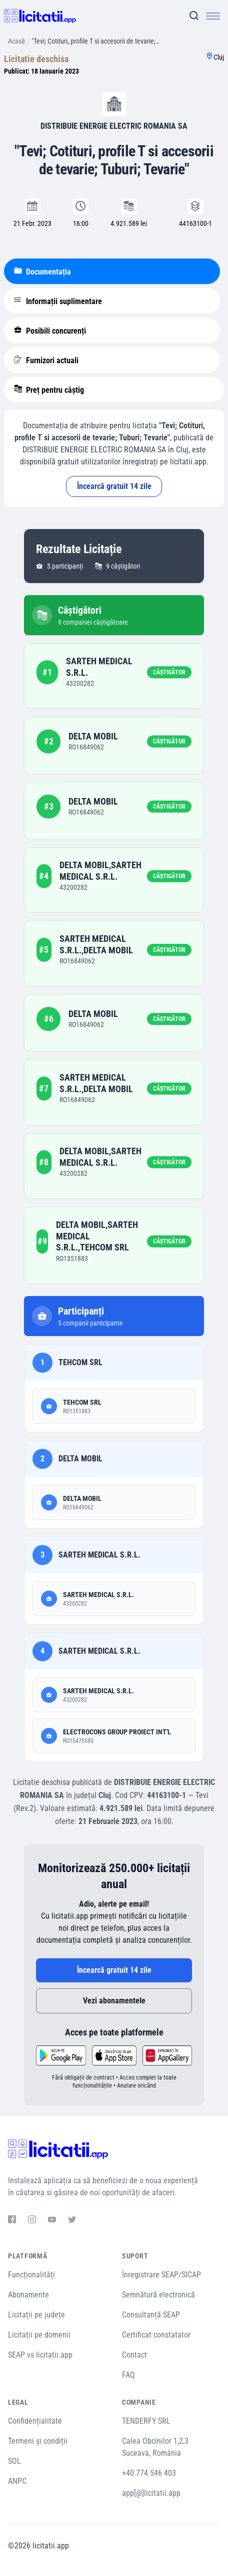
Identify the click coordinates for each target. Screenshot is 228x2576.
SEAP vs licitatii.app (40, 2355)
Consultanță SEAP (151, 2315)
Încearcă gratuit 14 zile (114, 486)
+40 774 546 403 (149, 2473)
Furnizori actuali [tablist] (46, 360)
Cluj (219, 57)
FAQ (128, 2375)
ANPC (17, 2481)
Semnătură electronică (158, 2294)
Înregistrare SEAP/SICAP (161, 2274)
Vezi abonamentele (114, 2000)
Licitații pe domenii (39, 2335)
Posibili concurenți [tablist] (50, 331)
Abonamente (28, 2294)
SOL (14, 2461)
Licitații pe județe (36, 2315)
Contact (134, 2355)
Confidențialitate (35, 2421)
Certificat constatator (156, 2335)
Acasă (16, 41)
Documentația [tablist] (42, 272)
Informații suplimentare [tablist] (58, 301)
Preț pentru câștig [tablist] (49, 390)
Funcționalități (31, 2274)
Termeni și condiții (38, 2441)
